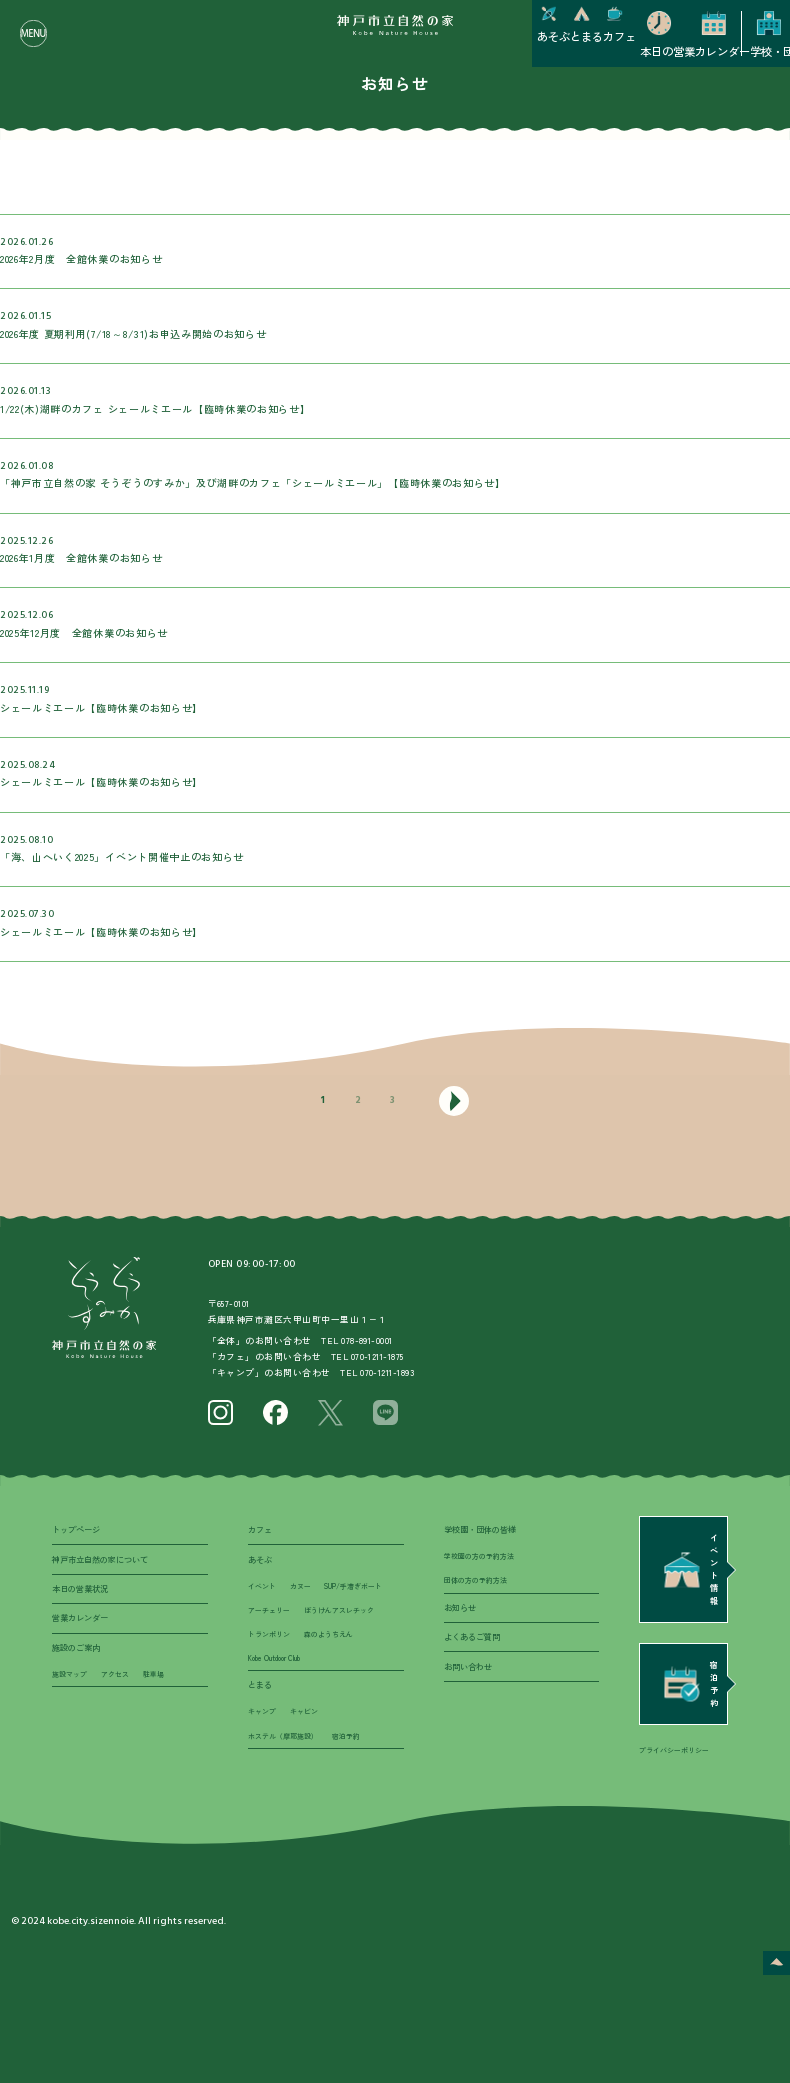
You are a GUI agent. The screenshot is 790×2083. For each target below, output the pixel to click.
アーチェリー (269, 1610)
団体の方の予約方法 (475, 1580)
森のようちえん (328, 1634)
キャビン (304, 1711)
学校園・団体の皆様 (480, 1529)
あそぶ (260, 1559)
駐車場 (153, 1674)
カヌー (300, 1586)
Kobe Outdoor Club (274, 1658)
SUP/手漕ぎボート (353, 1586)
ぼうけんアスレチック (339, 1610)
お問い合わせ (468, 1666)
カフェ (260, 1529)
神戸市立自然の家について (100, 1559)
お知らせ (460, 1607)
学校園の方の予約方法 (479, 1556)
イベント (262, 1586)
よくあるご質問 (472, 1636)
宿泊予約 (346, 1736)
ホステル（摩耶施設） (283, 1736)
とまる (260, 1684)
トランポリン (269, 1634)
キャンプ (262, 1711)
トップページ (76, 1529)
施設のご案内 (76, 1647)
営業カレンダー (80, 1617)
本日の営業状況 (80, 1588)
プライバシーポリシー (674, 1750)
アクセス (115, 1674)
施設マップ (69, 1674)
